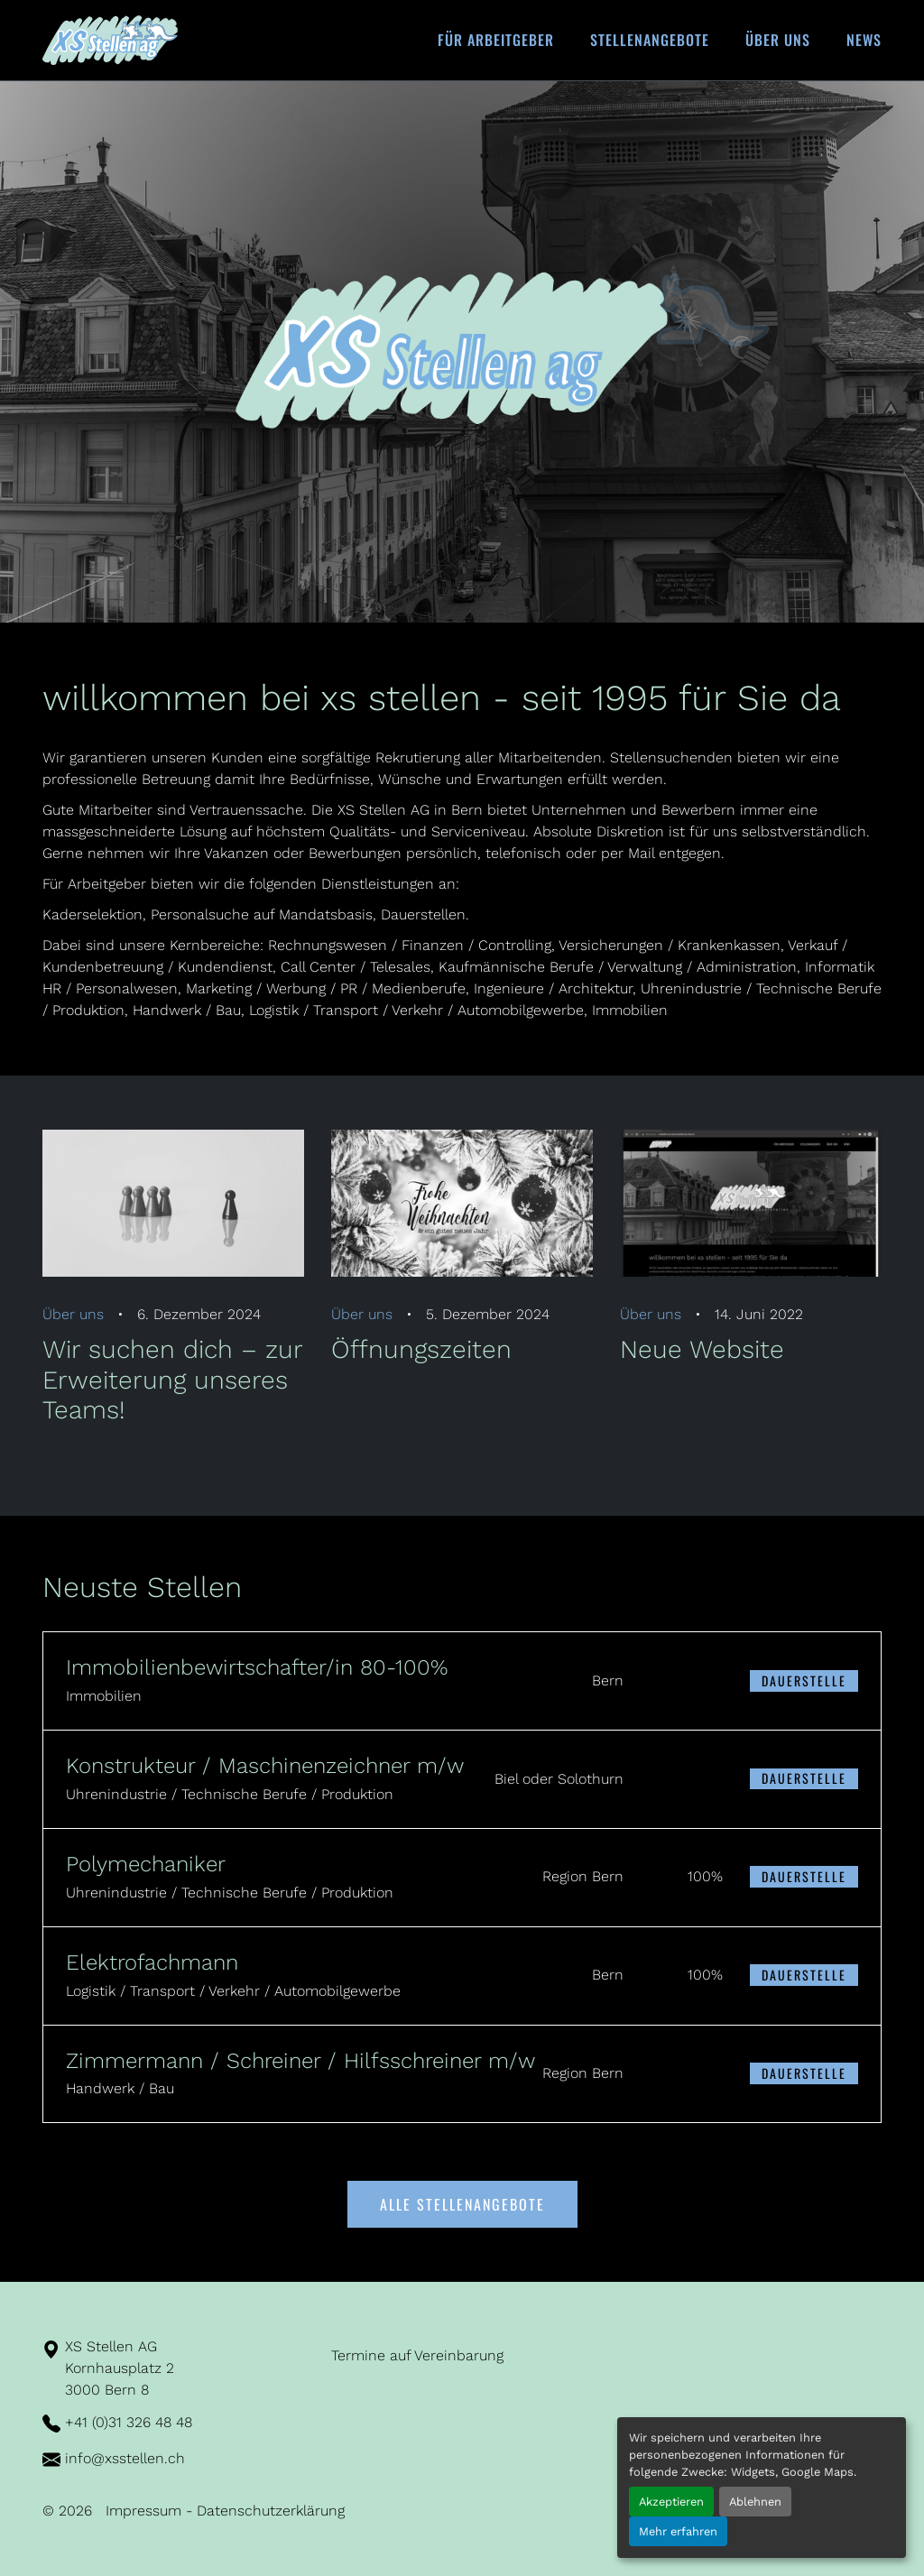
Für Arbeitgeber (496, 40)
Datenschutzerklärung (271, 2510)
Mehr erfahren (678, 2531)
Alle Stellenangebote (462, 2204)
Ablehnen (755, 2501)
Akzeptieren (671, 2501)
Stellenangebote (649, 40)
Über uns (777, 40)
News (864, 40)
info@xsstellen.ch (125, 2458)
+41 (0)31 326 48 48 (128, 2422)
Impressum (143, 2510)
